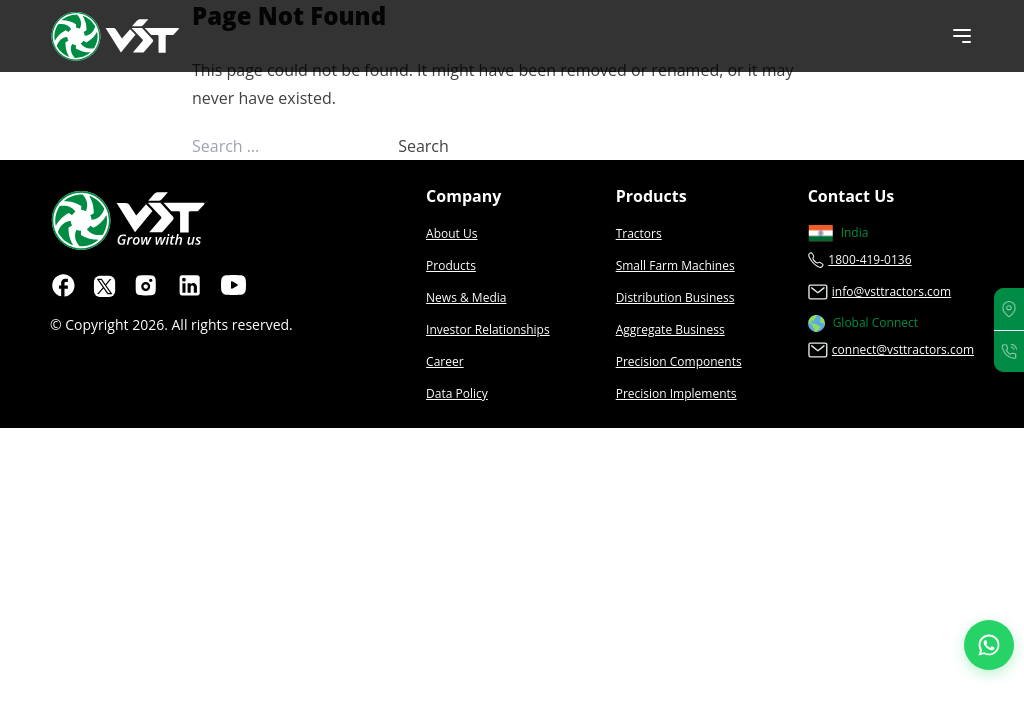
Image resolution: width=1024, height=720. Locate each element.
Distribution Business (675, 297)
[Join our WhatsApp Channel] (989, 645)
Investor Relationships (488, 329)
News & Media (466, 297)
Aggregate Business (670, 329)
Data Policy (457, 393)
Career (445, 361)
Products (451, 265)
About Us (451, 233)
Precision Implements (676, 393)
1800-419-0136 (869, 259)
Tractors (639, 233)
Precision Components (679, 361)
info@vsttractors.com (891, 291)
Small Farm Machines (675, 265)
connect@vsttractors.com (903, 349)
